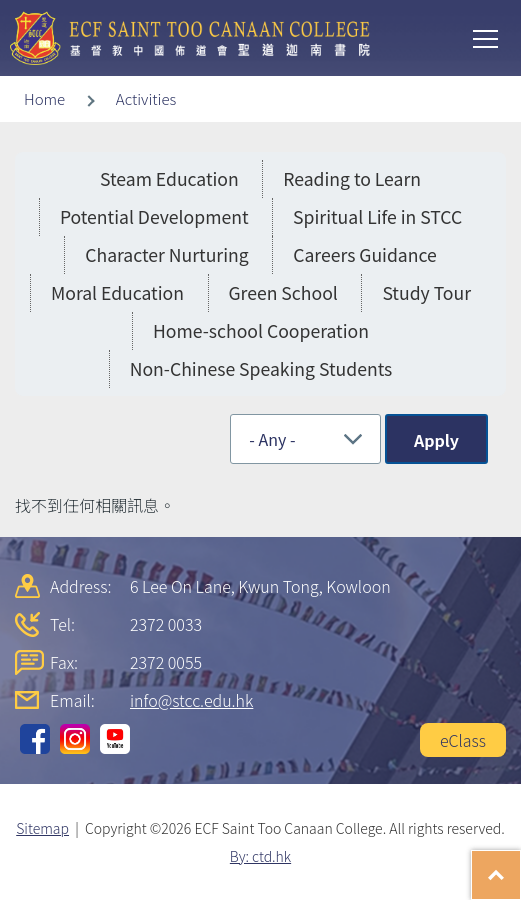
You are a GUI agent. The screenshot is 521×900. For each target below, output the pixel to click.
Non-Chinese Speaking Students (261, 368)
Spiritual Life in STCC (377, 216)
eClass (463, 740)
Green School (283, 292)
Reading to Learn (352, 178)
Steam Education (169, 178)
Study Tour (426, 292)
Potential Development (154, 216)
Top (520, 865)
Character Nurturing (166, 254)
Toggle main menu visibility (487, 37)
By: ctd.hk (260, 856)
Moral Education (117, 292)
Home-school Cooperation (261, 330)
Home (44, 98)
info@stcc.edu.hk (191, 700)
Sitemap (42, 828)
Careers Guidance (365, 254)
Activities (146, 98)
